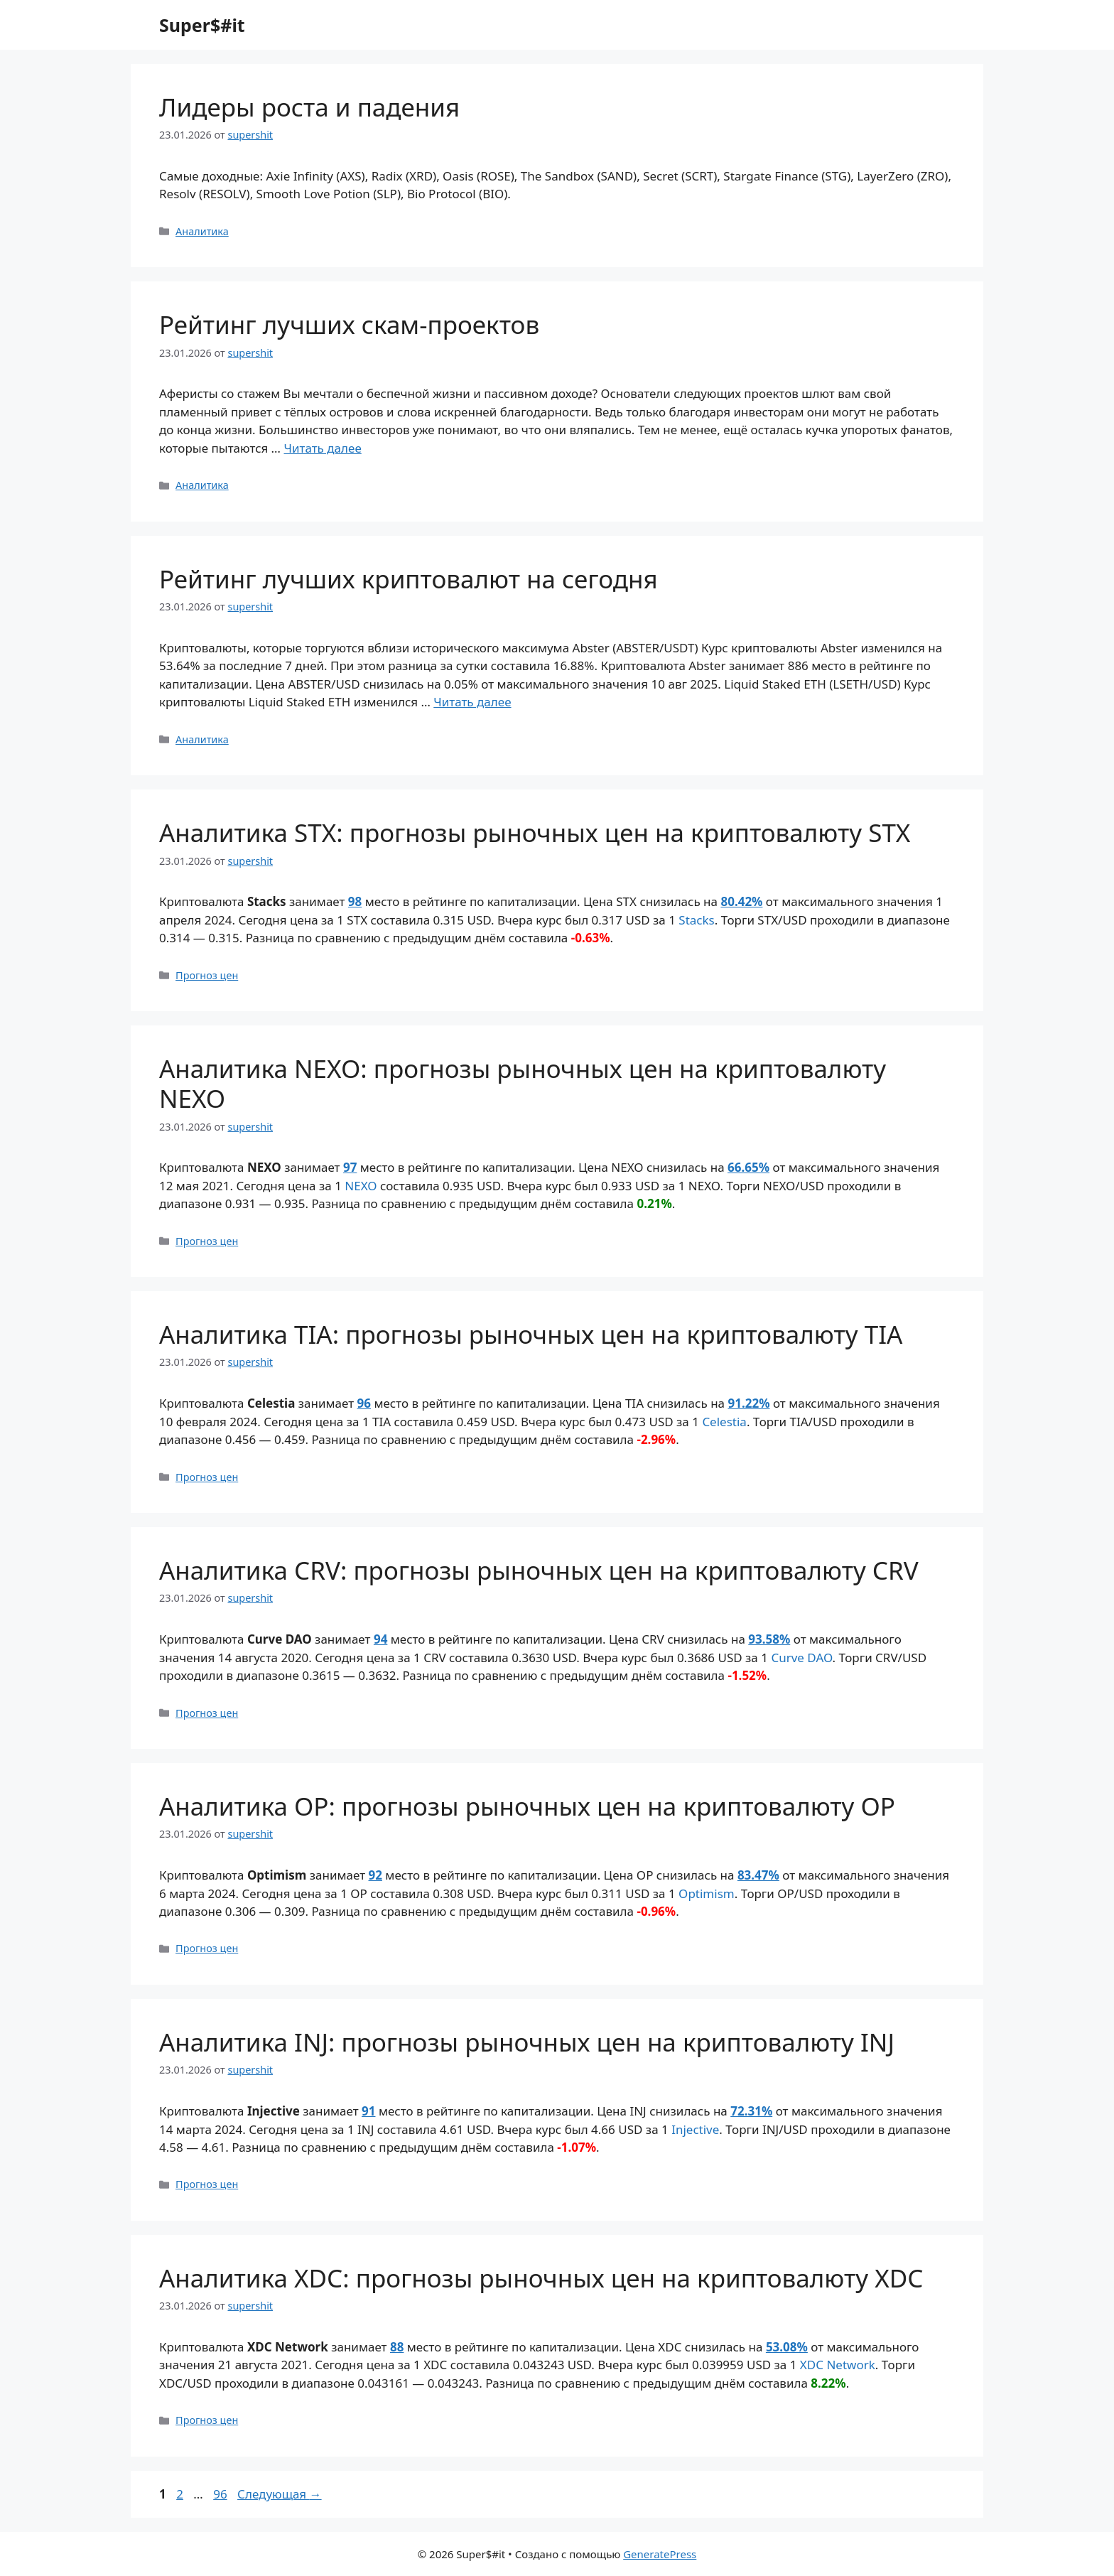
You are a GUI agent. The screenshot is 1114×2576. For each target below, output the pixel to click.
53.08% (787, 2347)
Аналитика (202, 231)
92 (375, 1875)
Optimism (706, 1893)
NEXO (361, 1185)
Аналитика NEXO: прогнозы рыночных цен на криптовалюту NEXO (522, 1083)
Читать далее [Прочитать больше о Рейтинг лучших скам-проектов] (323, 448)
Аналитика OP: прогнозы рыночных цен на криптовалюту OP (527, 1806)
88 (397, 2347)
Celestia (724, 1421)
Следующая (279, 2494)
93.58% (769, 1639)
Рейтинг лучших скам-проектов (349, 324)
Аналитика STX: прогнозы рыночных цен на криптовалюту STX (534, 832)
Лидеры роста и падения (309, 107)
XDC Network (837, 2364)
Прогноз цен (206, 975)
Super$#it (202, 25)
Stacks (696, 920)
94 (380, 1639)
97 (350, 1167)
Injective (695, 2129)
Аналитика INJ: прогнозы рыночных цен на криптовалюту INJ (526, 2042)
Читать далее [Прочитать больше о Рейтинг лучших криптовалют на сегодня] (472, 702)
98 (355, 901)
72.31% (751, 2111)
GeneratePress (659, 2554)
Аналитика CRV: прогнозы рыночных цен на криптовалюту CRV (539, 1570)
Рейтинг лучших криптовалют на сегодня (408, 579)
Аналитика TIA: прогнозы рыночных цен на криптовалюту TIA (530, 1334)
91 (368, 2111)
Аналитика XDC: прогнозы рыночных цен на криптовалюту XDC (541, 2278)
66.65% (748, 1167)
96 (364, 1403)
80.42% (741, 901)
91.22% (748, 1403)
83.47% (758, 1875)
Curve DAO (801, 1657)
